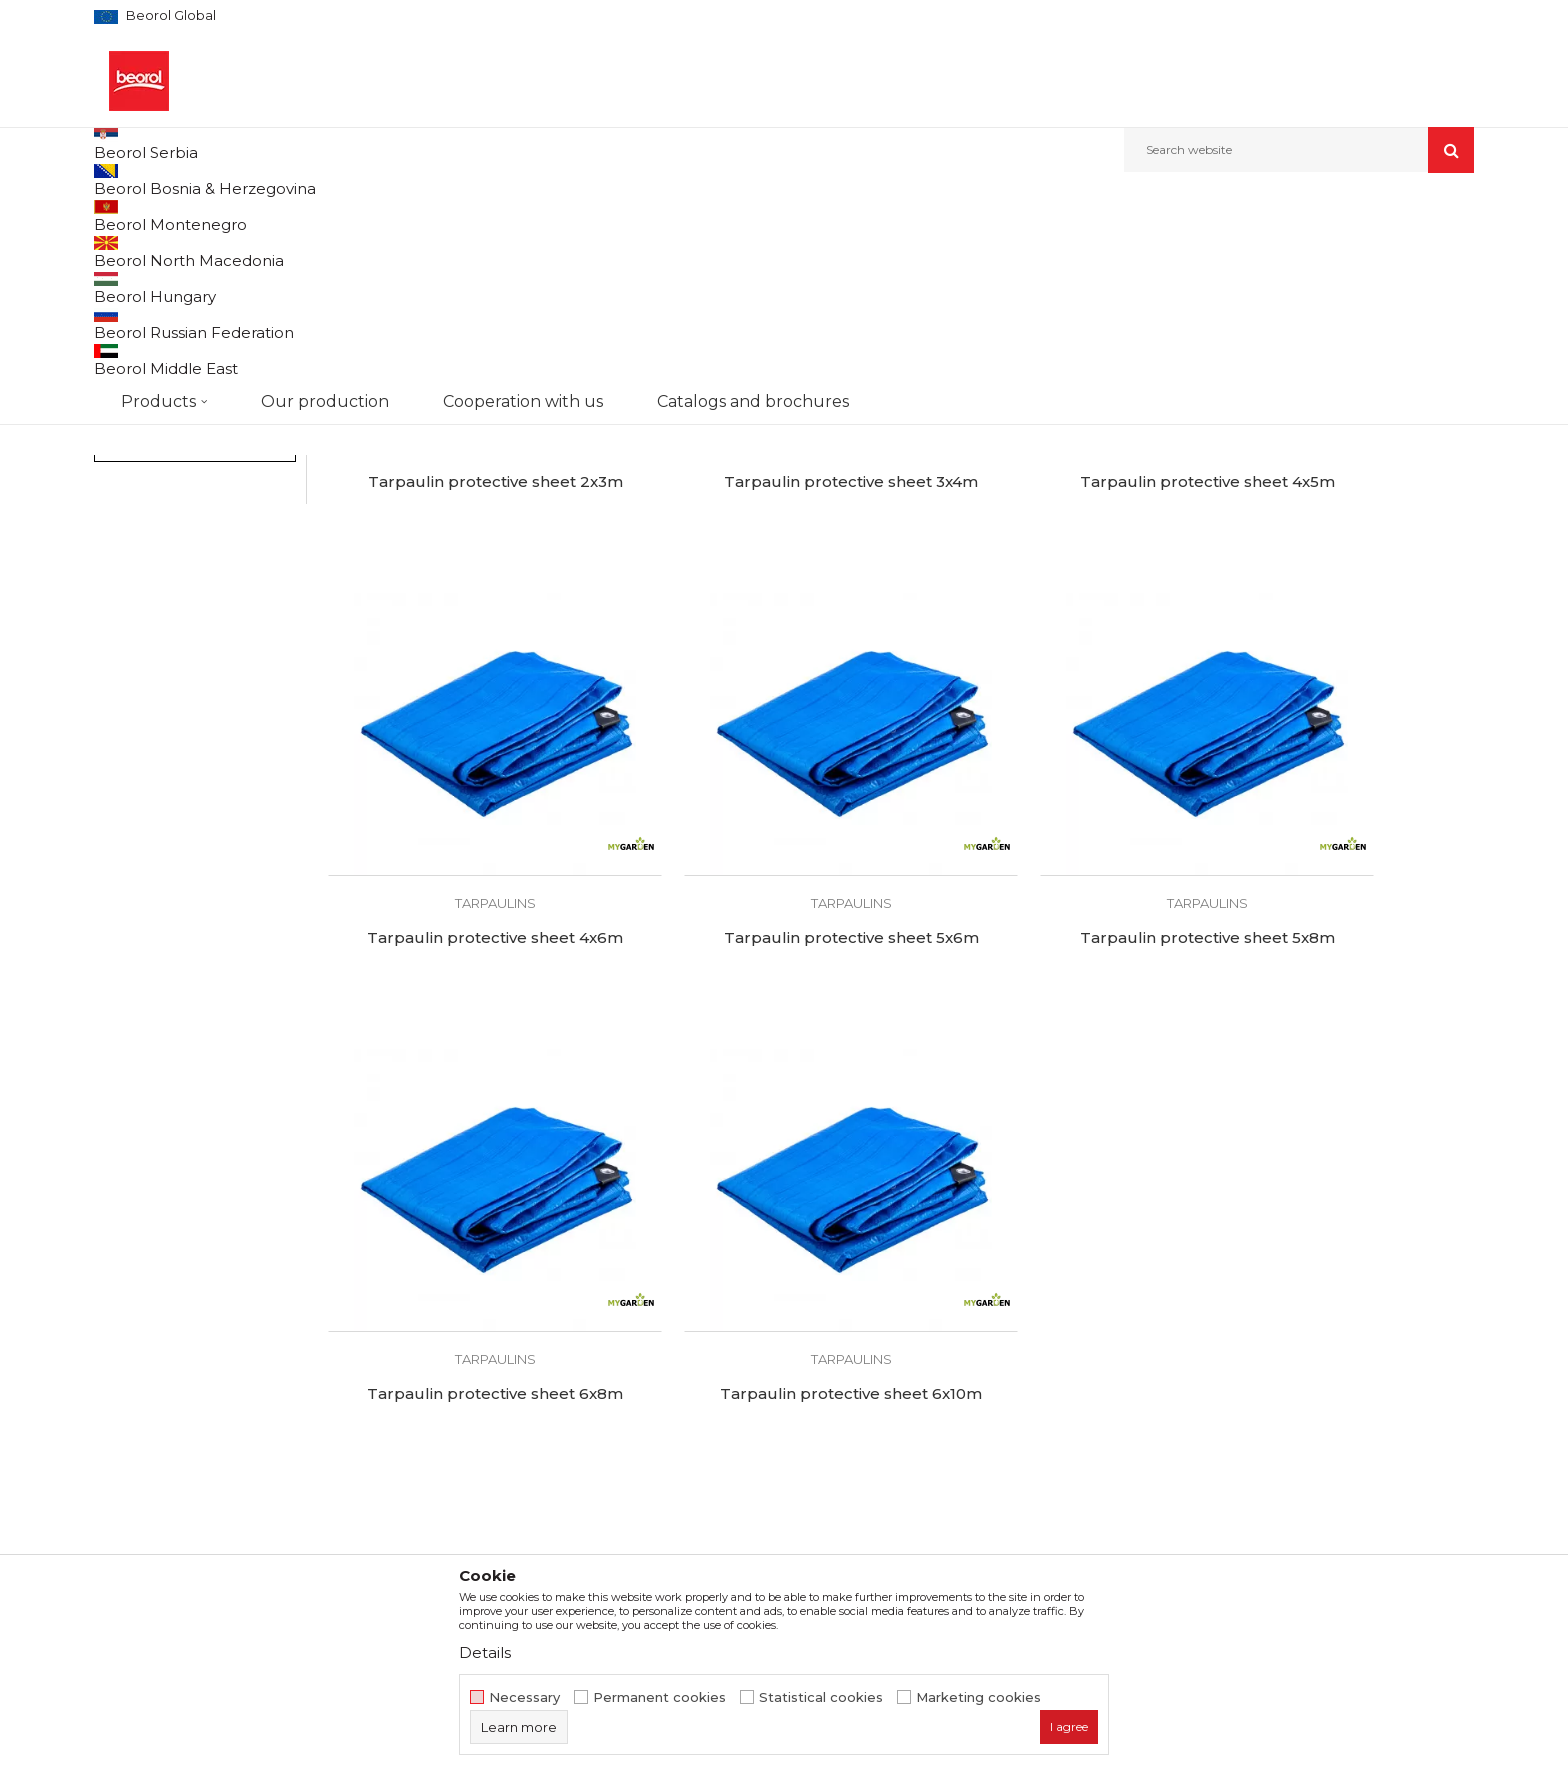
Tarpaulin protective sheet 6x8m (1046, 1012)
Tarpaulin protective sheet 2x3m (463, 621)
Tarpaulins (135, 392)
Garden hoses (148, 320)
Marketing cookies (978, 1697)
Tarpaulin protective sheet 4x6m (1338, 621)
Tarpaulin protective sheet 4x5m (1046, 621)
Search (195, 645)
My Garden (146, 517)
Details (485, 1652)
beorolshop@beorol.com (251, 1415)
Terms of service (851, 1326)
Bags (117, 440)
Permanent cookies (659, 1697)
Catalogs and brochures (526, 1438)
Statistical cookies (821, 1697)
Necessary (524, 1697)
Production (483, 1382)
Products (201, 215)
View (1264, 248)
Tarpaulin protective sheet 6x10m (1338, 1012)
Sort (986, 248)
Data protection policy (871, 1382)
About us (475, 1326)
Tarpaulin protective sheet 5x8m (754, 1012)
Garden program (290, 215)
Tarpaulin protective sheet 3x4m (755, 621)
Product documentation (529, 1410)
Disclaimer (830, 1354)
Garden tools (141, 296)
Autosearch (908, 248)
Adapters (135, 344)
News (464, 1354)
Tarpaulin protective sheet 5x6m (463, 1012)
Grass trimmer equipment (183, 416)
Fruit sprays (137, 368)
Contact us (482, 1466)
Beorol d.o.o (127, 215)
